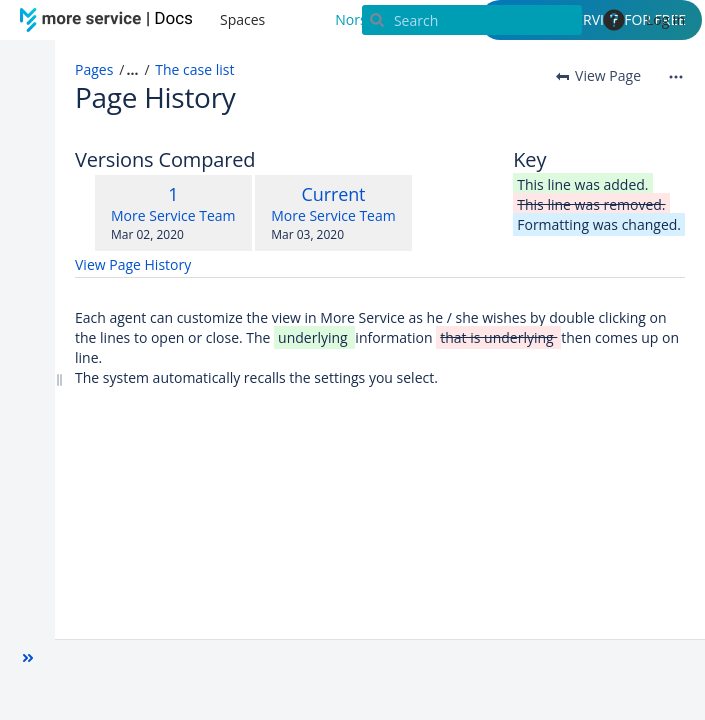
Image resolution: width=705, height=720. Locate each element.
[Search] (472, 20)
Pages (94, 69)
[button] (28, 658)
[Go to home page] (110, 20)
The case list (194, 69)
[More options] (676, 76)
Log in (665, 19)
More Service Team (173, 215)
